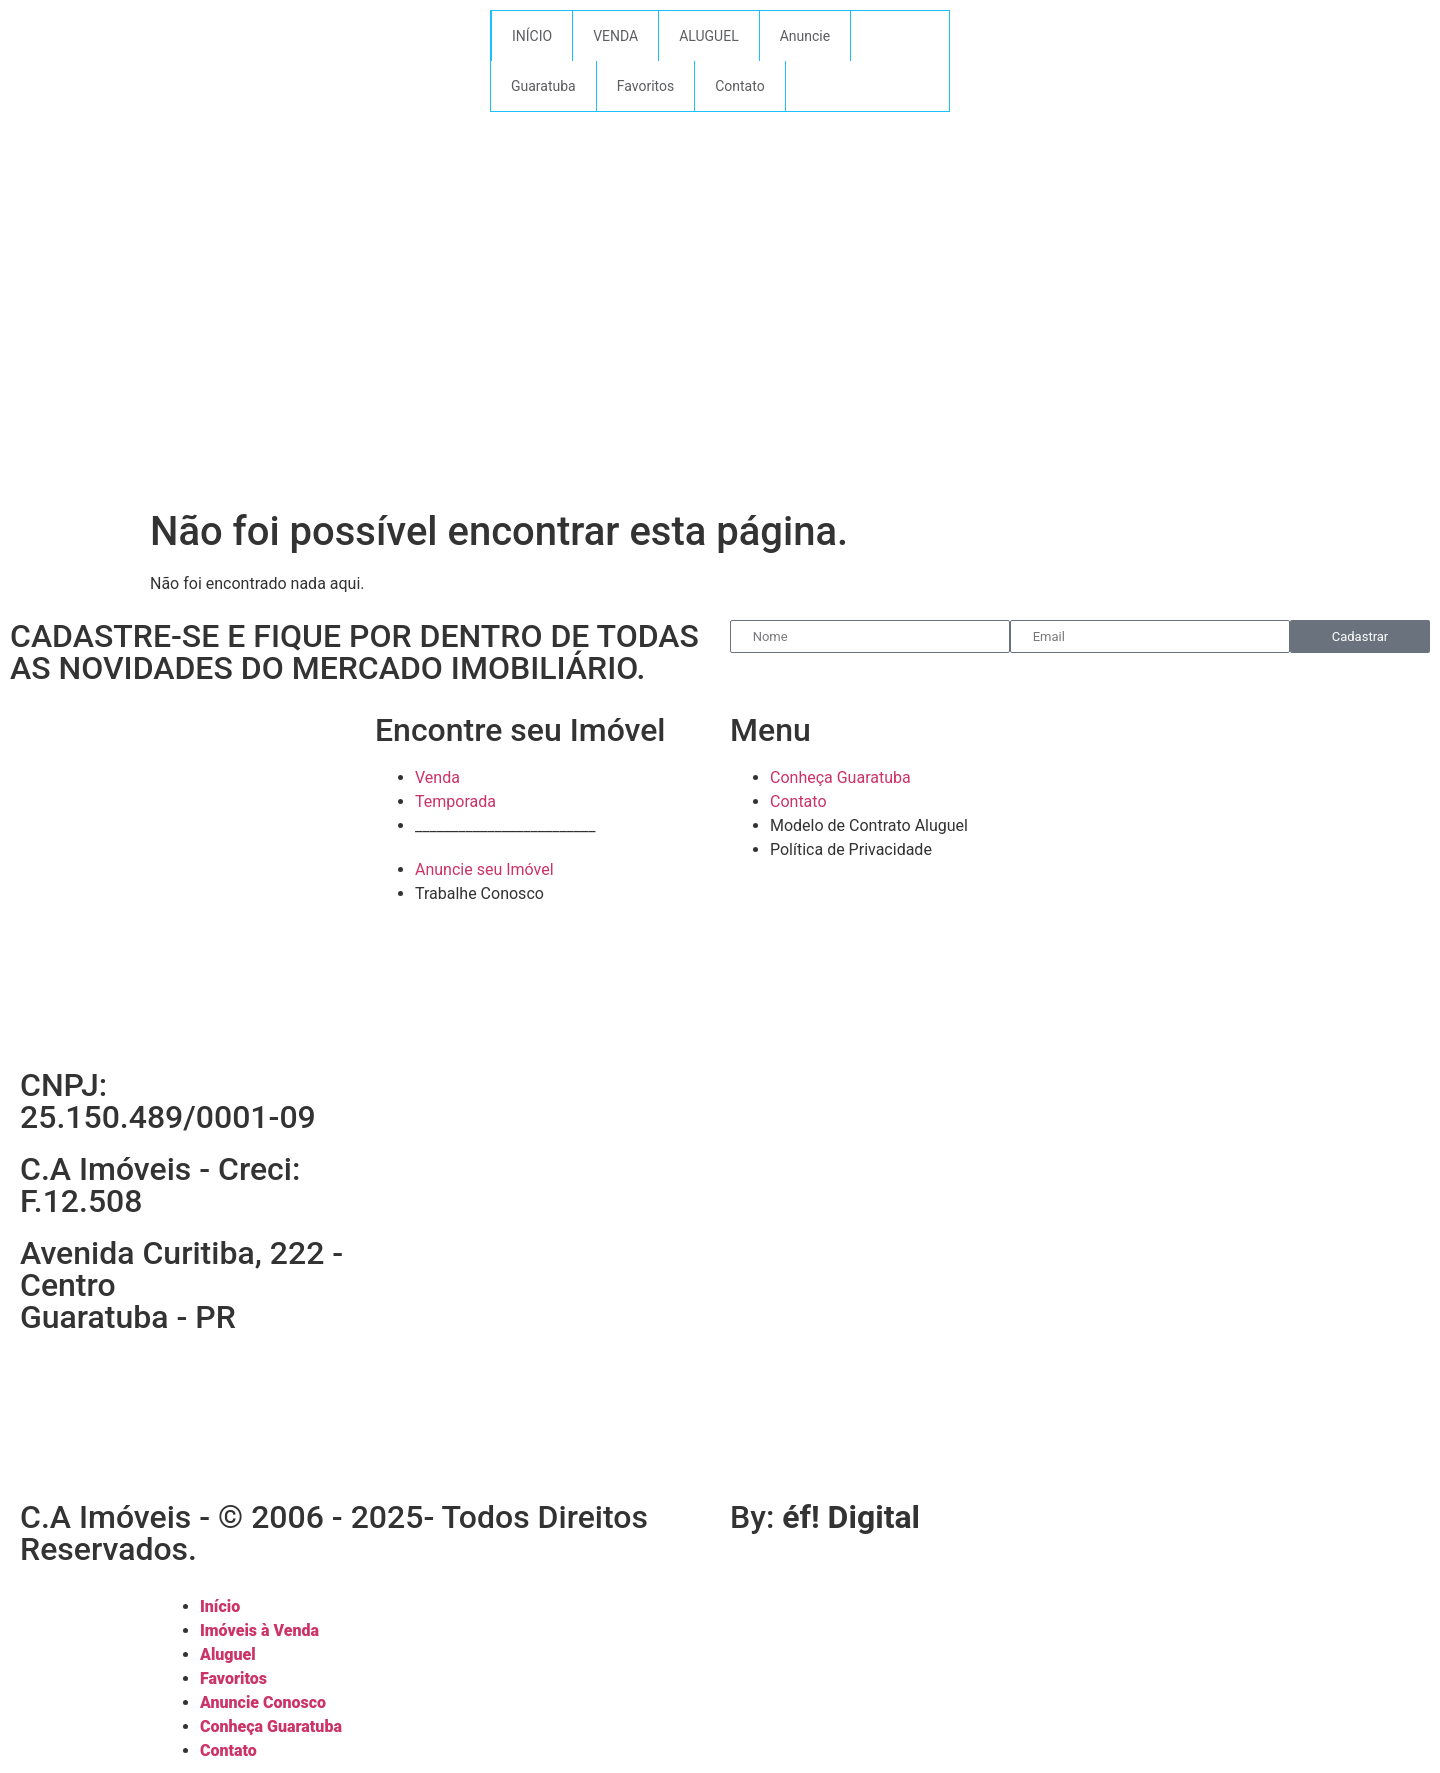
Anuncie (805, 36)
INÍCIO (532, 36)
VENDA (615, 36)
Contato (739, 86)
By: (825, 1517)
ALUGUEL (709, 36)
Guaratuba (543, 86)
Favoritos (645, 86)
